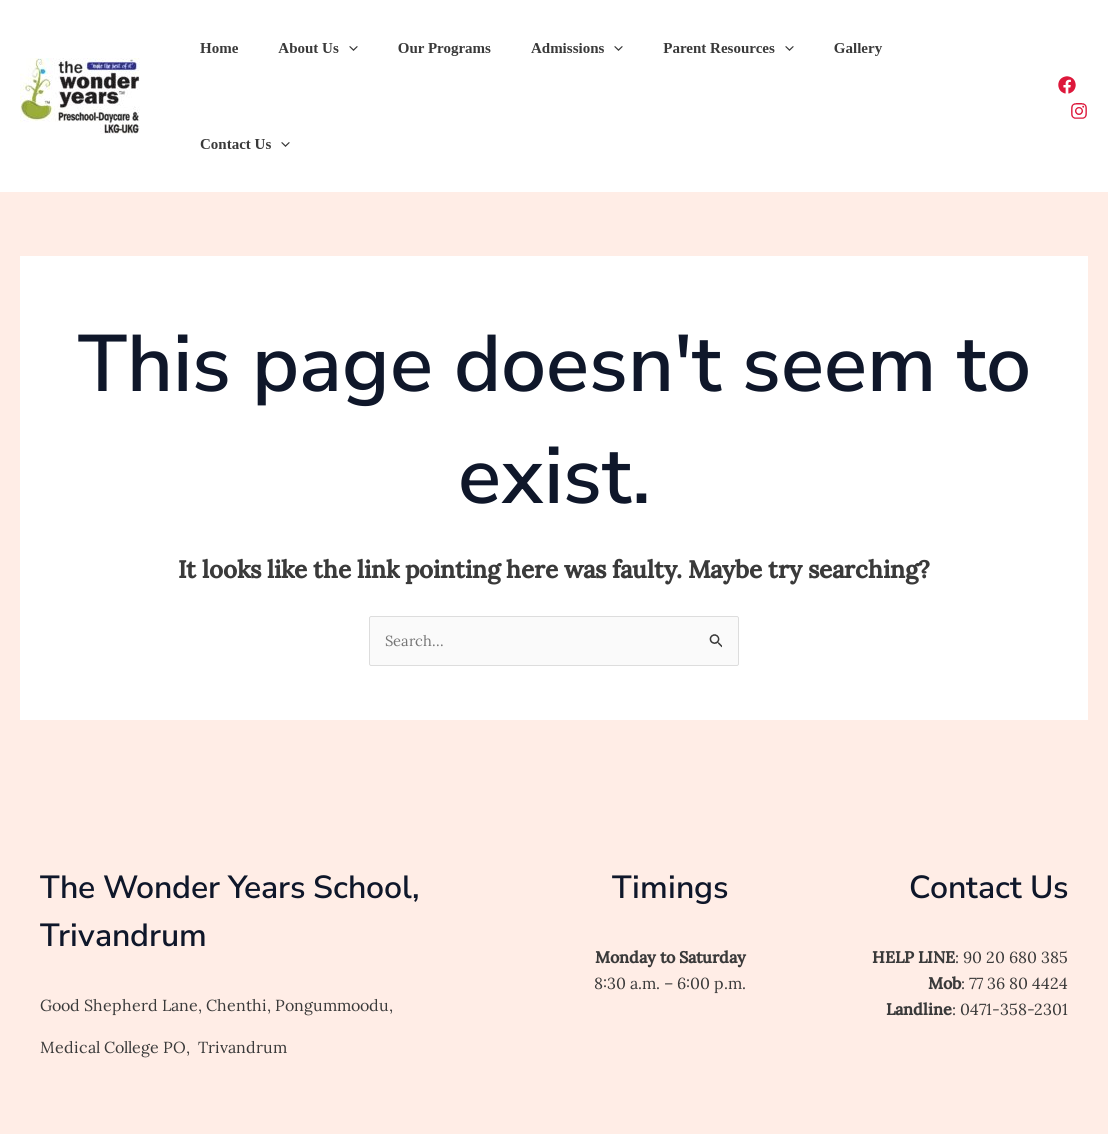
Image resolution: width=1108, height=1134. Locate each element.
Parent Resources (683, 54)
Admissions (542, 54)
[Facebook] (1037, 56)
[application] (333, 54)
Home (214, 54)
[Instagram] (1079, 56)
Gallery (803, 54)
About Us (302, 54)
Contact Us (902, 54)
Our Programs (419, 54)
